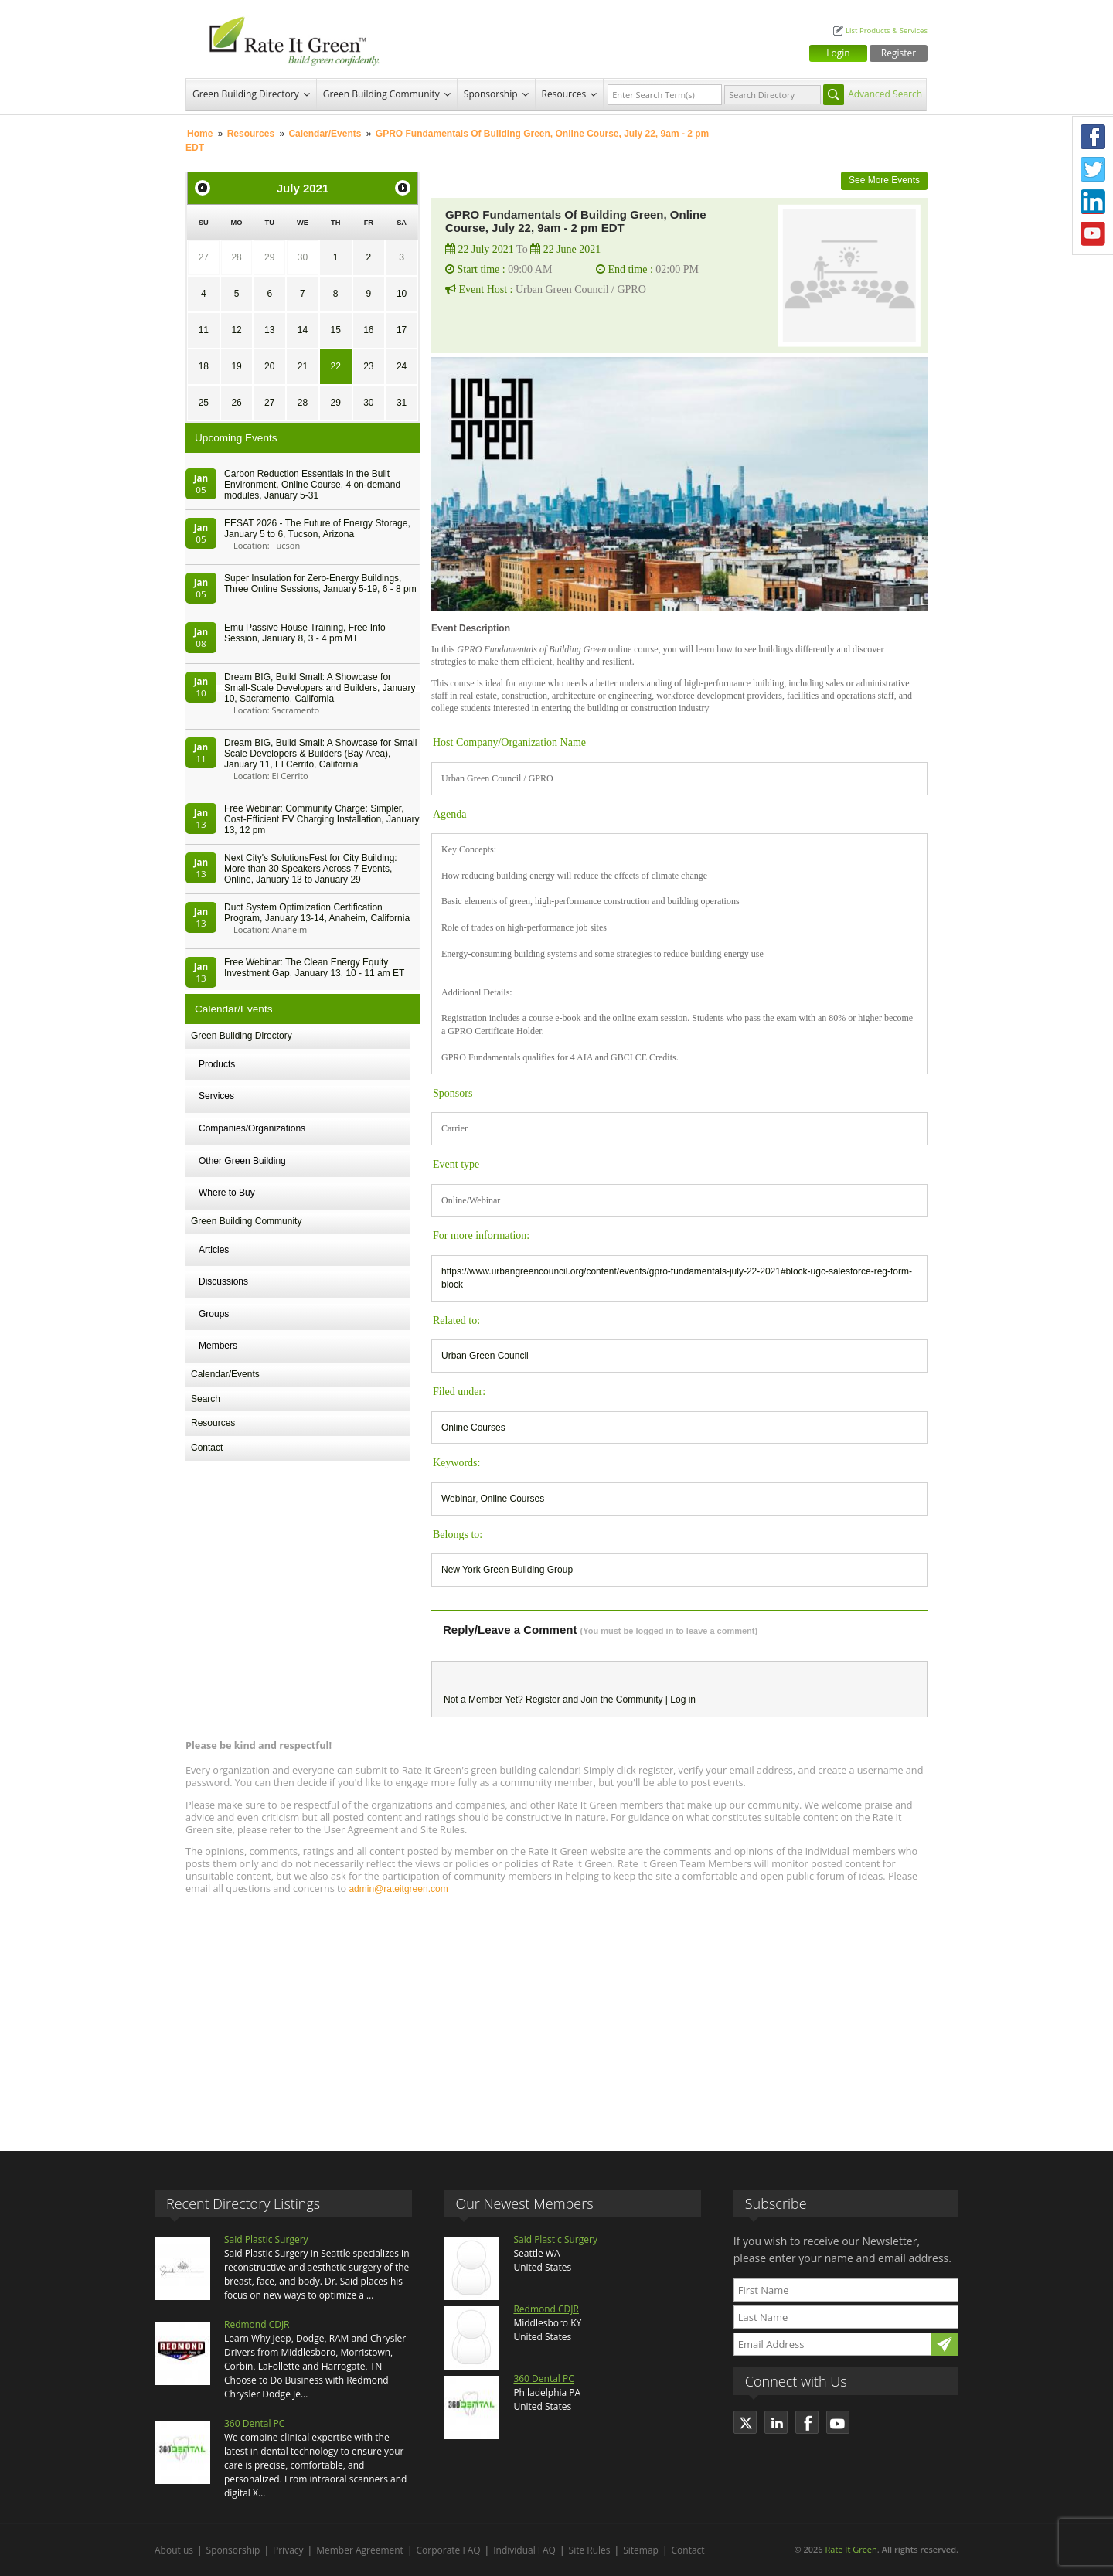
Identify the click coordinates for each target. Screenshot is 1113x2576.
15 (335, 330)
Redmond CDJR (257, 2324)
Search (205, 1398)
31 (402, 402)
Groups (214, 1313)
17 (402, 330)
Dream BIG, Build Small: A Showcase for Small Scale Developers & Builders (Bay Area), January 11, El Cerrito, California (320, 753)
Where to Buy (227, 1192)
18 (204, 366)
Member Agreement (359, 2550)
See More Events (884, 180)
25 (204, 402)
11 (204, 330)
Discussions (223, 1281)
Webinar (458, 1498)
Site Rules (590, 2550)
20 (269, 366)
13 (269, 330)
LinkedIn (1093, 201)
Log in (683, 1699)
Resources (564, 93)
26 (236, 402)
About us (174, 2550)
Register (898, 53)
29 (269, 257)
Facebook (1093, 136)
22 (335, 366)
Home (200, 133)
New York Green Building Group (507, 1569)
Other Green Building (242, 1160)
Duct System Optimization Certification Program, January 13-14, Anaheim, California (317, 913)
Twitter (1093, 169)
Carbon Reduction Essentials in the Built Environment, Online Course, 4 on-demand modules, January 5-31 (312, 484)
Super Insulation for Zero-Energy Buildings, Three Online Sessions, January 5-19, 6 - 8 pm (320, 583)
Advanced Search (885, 93)
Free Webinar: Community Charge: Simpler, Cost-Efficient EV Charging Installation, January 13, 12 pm (322, 819)
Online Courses (473, 1427)
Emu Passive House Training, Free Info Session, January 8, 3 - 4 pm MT (305, 633)
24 (402, 366)
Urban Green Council (485, 1355)
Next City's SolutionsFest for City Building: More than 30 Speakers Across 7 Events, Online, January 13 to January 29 (310, 868)
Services (216, 1096)
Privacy (288, 2550)
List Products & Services (887, 31)
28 (236, 257)
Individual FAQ (524, 2550)
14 (303, 330)
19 (236, 366)
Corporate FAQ (449, 2550)
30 (303, 257)
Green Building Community (381, 93)
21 (303, 366)
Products (217, 1064)
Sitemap (641, 2550)
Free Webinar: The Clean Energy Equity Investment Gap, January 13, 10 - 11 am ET (314, 967)
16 (368, 330)
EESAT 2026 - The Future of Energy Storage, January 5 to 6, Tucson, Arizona (317, 528)
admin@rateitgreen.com (398, 1889)
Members (218, 1345)
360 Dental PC (254, 2423)
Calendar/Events (324, 133)
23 (368, 366)
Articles (214, 1249)
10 (402, 293)
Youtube (1093, 234)
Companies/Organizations (252, 1128)
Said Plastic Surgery (266, 2239)
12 (236, 330)
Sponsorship (491, 93)
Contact (207, 1447)
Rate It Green (850, 2549)
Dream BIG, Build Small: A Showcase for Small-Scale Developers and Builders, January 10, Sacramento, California (319, 688)
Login (837, 53)
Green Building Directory (245, 93)
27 (204, 257)
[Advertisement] (557, 2015)
